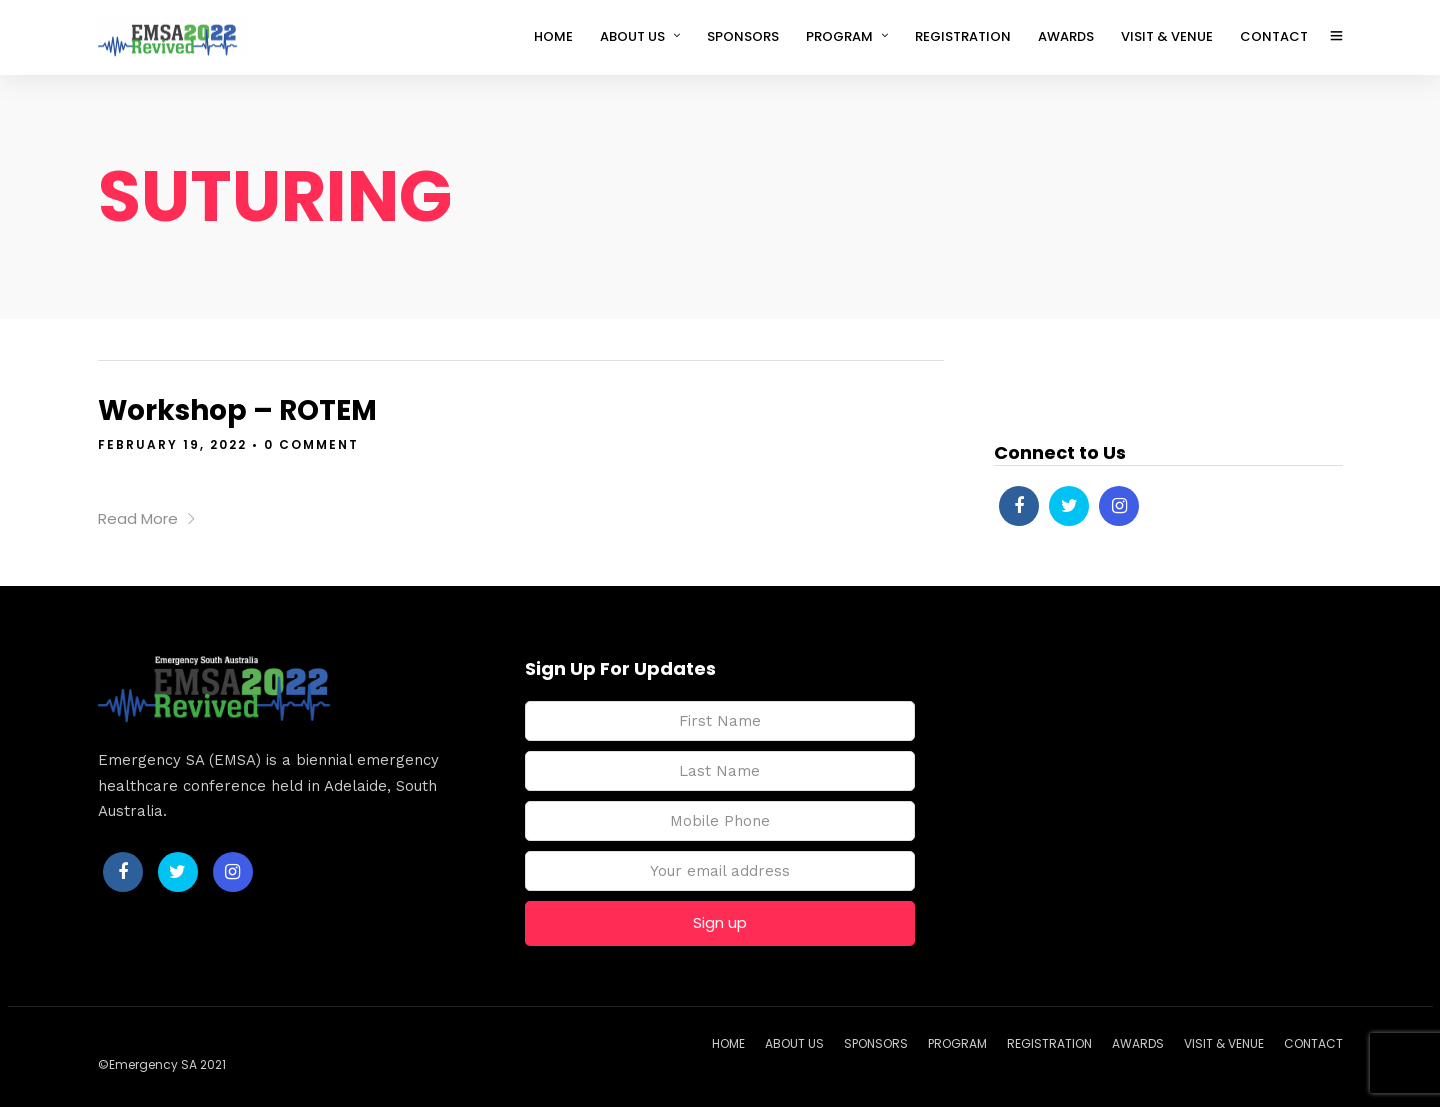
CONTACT (1274, 36)
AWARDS (1066, 36)
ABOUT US (632, 36)
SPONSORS (743, 36)
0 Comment (311, 444)
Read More (147, 518)
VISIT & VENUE (1167, 36)
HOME (553, 36)
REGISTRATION (963, 36)
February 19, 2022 (172, 444)
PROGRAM (839, 36)
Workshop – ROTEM (237, 410)
